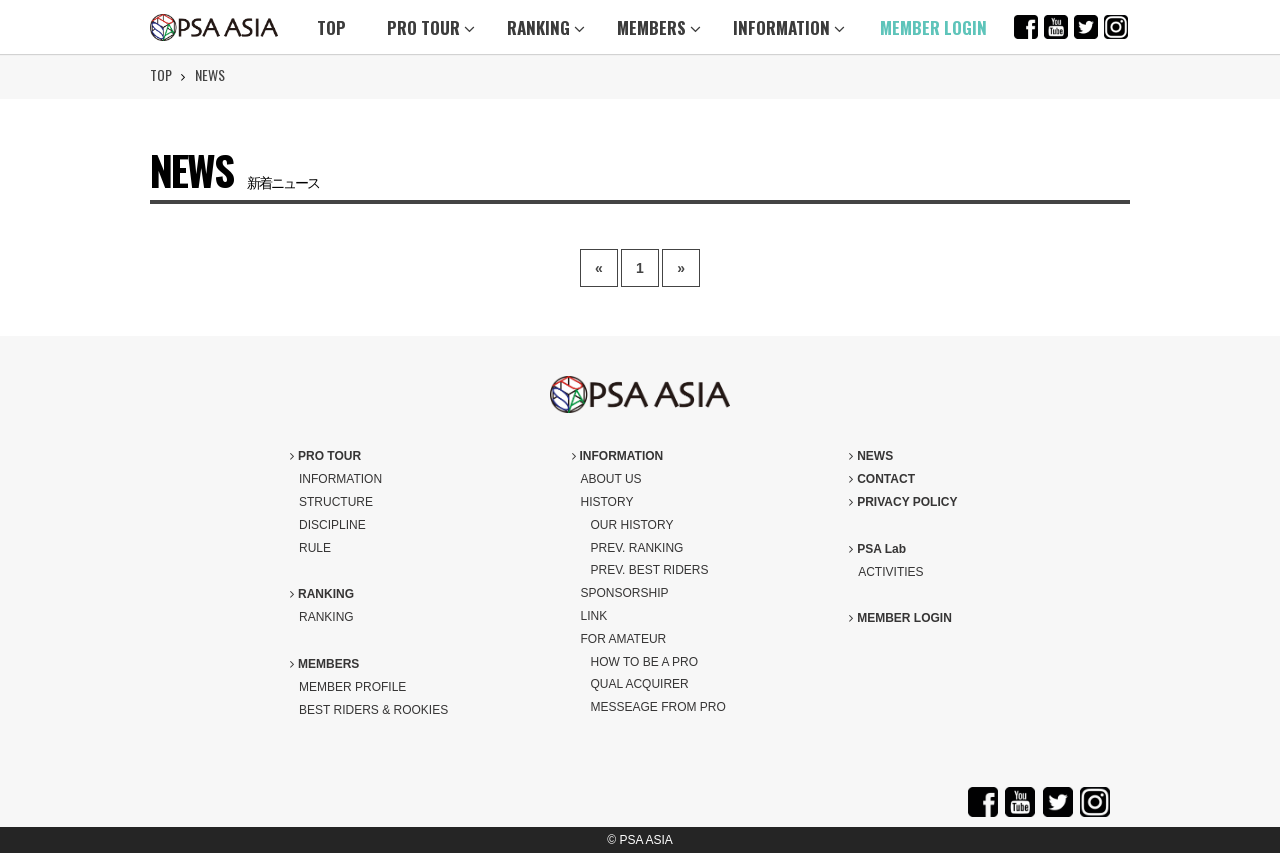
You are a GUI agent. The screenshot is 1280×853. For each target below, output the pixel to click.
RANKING (546, 27)
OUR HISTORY (632, 525)
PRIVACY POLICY (903, 502)
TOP (331, 27)
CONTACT (882, 479)
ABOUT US (611, 479)
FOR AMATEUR (624, 639)
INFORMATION (789, 27)
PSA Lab (877, 549)
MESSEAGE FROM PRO (658, 707)
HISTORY (607, 502)
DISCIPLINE (332, 525)
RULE (315, 548)
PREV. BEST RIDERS (650, 570)
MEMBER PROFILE (352, 687)
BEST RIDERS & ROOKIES (373, 710)
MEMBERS (659, 27)
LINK (594, 616)
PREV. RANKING (637, 548)
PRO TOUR (431, 27)
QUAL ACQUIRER (640, 684)
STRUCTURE (336, 502)
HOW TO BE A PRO (645, 662)
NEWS (210, 74)
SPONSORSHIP (625, 593)
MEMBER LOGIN (933, 27)
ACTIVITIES (890, 572)
